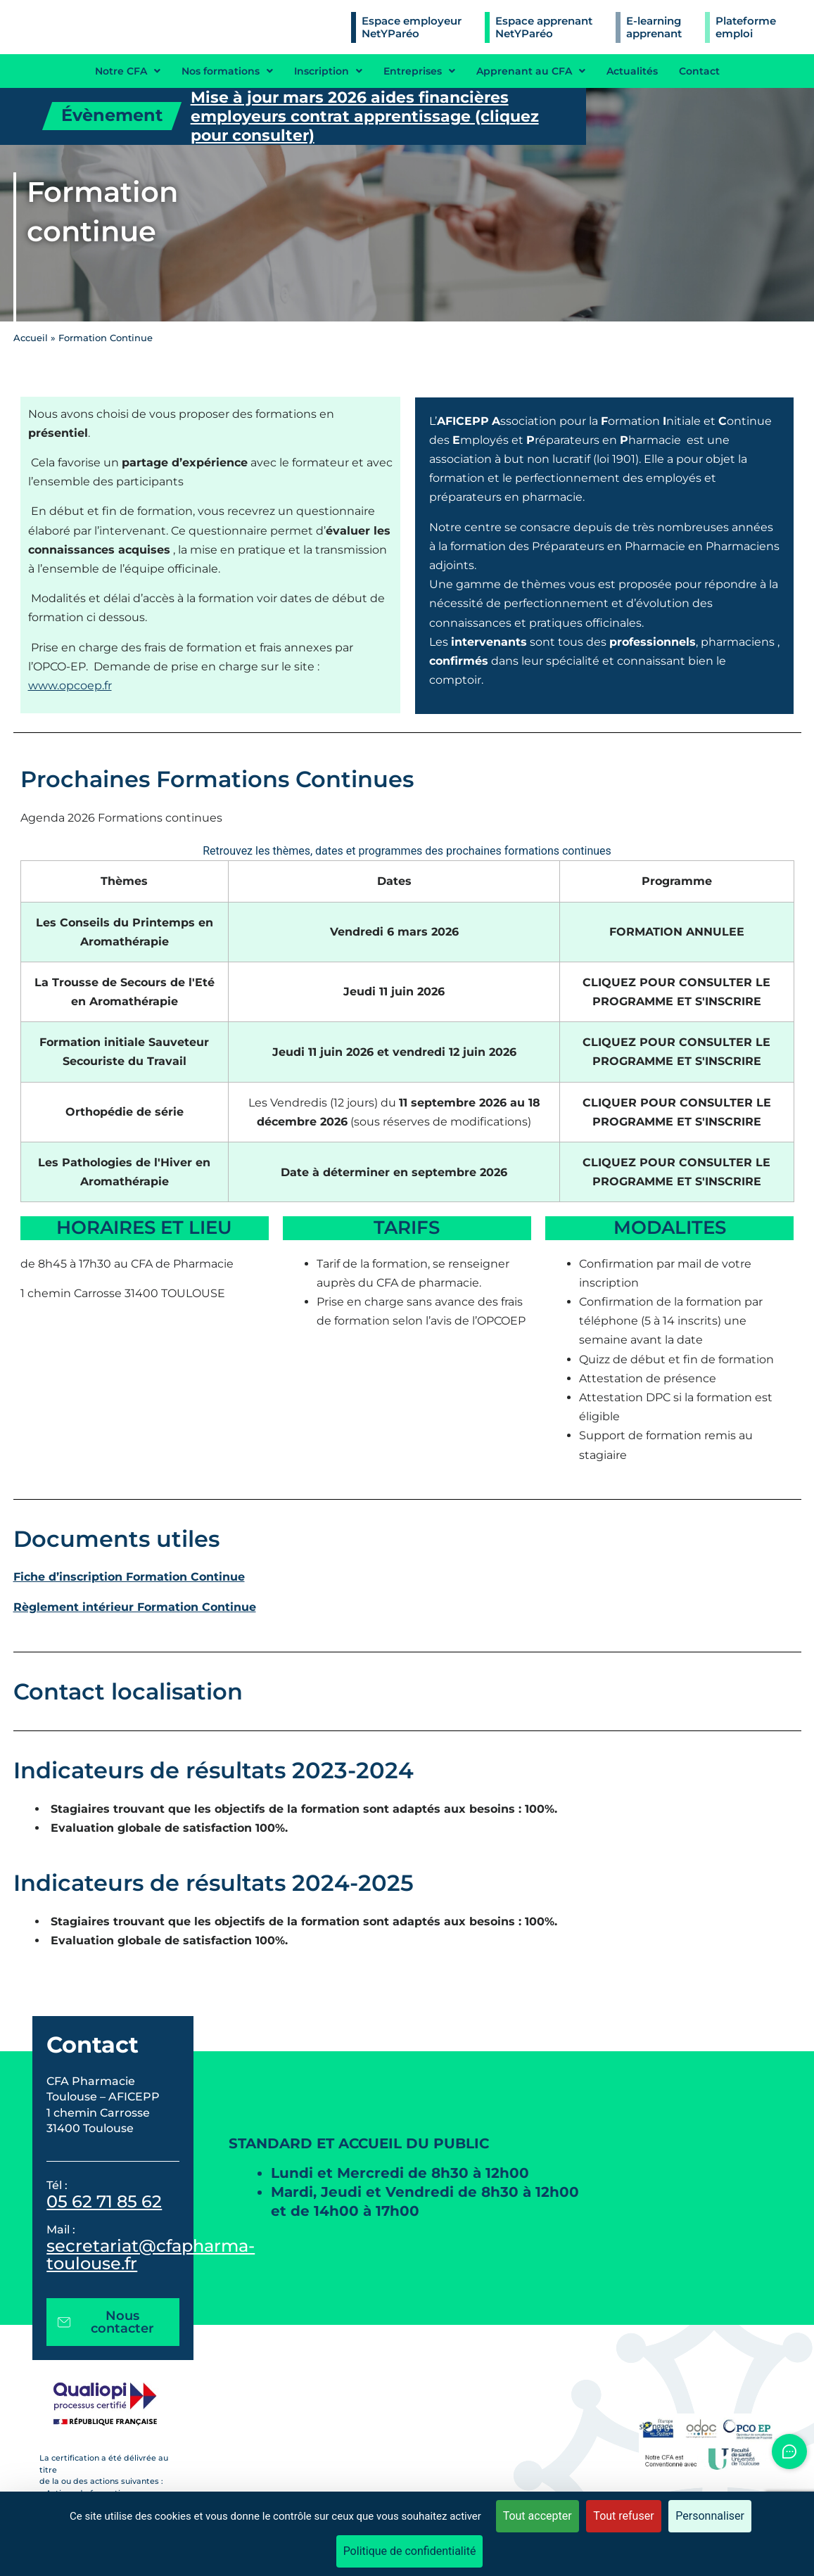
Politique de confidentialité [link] (409, 2551)
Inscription (328, 71)
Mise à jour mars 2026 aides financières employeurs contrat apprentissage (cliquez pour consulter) (365, 116)
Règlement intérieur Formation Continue (134, 1607)
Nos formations (227, 71)
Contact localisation (128, 1691)
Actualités (632, 71)
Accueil (30, 337)
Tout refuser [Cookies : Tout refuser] (623, 2516)
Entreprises (419, 71)
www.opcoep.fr (70, 685)
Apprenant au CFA (530, 71)
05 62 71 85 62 (104, 2201)
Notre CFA (127, 71)
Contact (699, 71)
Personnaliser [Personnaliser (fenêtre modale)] (709, 2516)
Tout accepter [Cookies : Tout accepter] (537, 2516)
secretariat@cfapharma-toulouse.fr (150, 2255)
